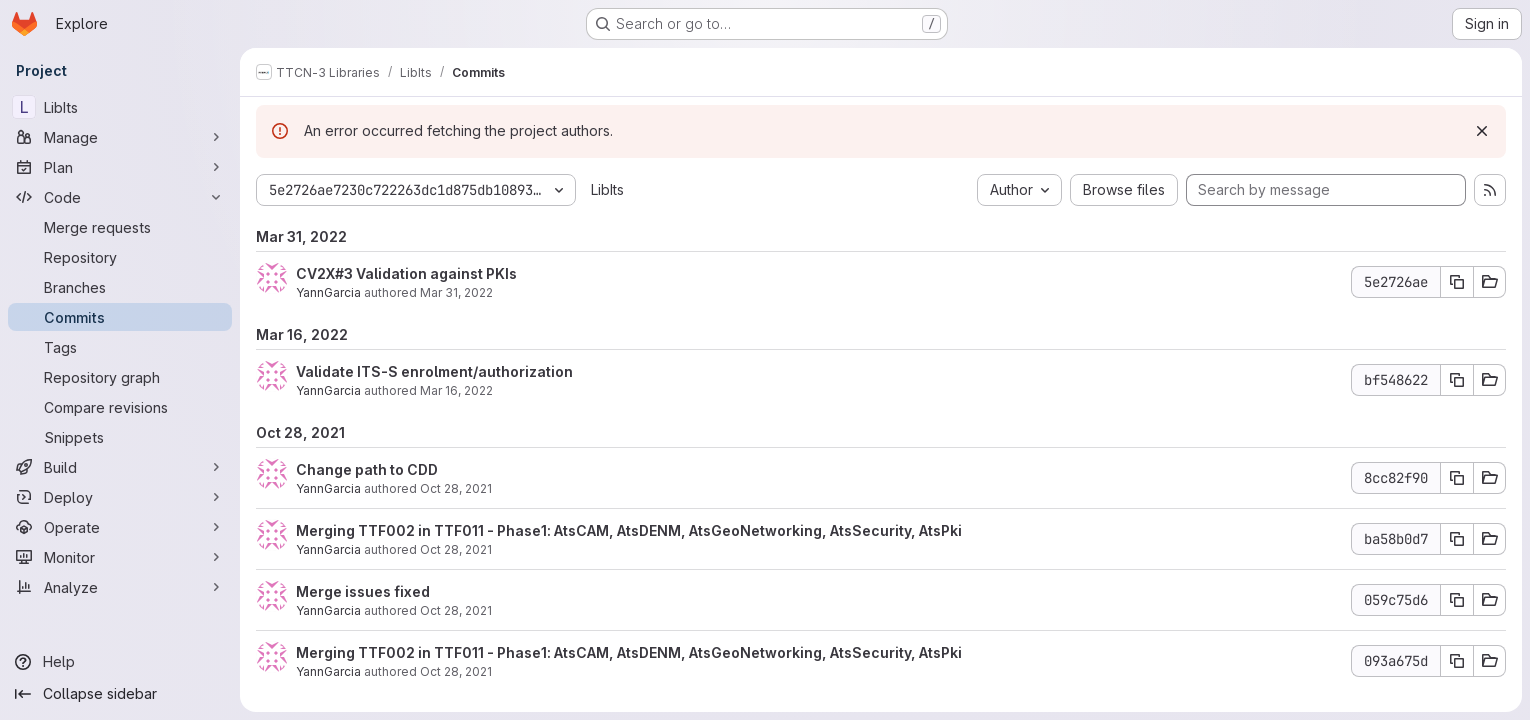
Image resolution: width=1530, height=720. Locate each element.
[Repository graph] (120, 377)
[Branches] (120, 287)
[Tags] (120, 347)
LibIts (607, 189)
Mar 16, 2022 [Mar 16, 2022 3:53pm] (456, 390)
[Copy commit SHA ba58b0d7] (1457, 539)
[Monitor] (120, 557)
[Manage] (120, 137)
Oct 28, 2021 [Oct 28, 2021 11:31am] (456, 488)
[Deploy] (120, 497)
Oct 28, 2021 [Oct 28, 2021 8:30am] (456, 610)
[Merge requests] (120, 227)
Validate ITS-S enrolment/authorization (434, 371)
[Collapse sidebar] (120, 694)
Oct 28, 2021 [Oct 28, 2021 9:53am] (456, 549)
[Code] (120, 197)
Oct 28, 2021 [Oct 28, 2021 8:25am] (456, 671)
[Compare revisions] (120, 407)
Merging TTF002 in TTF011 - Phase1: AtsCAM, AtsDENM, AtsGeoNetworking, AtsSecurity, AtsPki (629, 530)
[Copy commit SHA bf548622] (1457, 380)
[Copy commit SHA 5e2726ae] (1457, 282)
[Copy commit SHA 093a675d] (1457, 661)
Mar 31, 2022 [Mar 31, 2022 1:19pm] (456, 292)
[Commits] (120, 317)
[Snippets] (120, 437)
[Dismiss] (1482, 131)
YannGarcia (328, 292)
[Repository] (120, 257)
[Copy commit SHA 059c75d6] (1457, 600)
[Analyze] (120, 587)
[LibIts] (120, 107)
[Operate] (120, 527)
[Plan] (120, 167)
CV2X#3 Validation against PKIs (406, 273)
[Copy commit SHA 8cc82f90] (1457, 478)
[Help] (120, 662)
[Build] (120, 467)
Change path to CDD (367, 469)
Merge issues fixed (363, 591)
